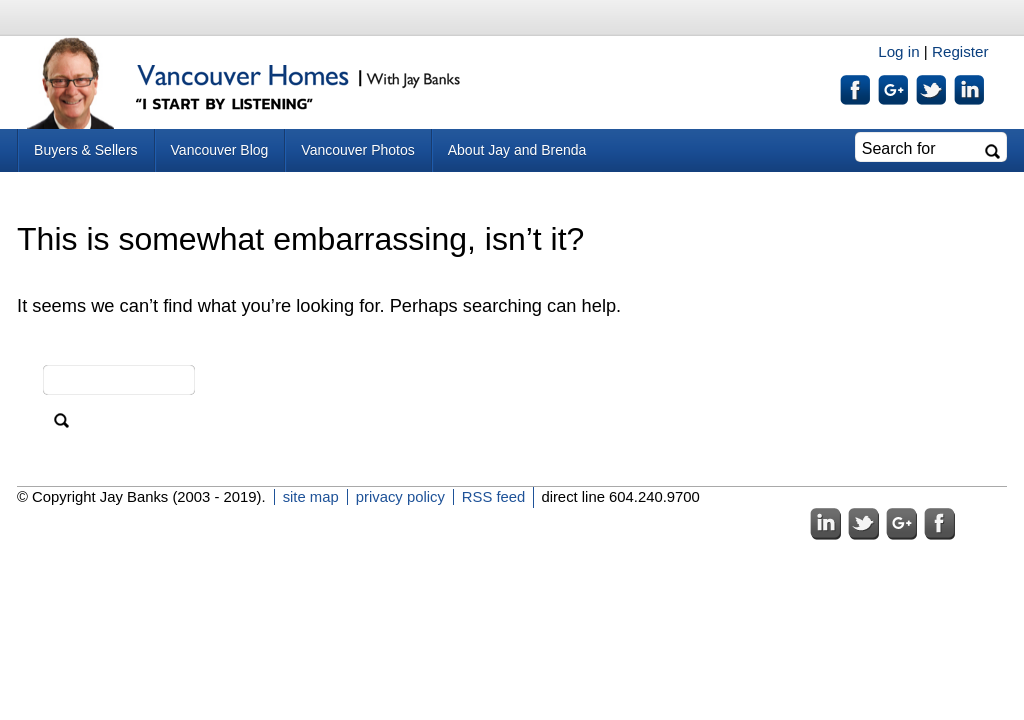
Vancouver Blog (220, 150)
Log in (898, 51)
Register (960, 51)
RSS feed (494, 497)
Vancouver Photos (357, 150)
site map (311, 497)
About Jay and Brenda (517, 150)
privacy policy (400, 497)
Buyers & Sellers (85, 150)
